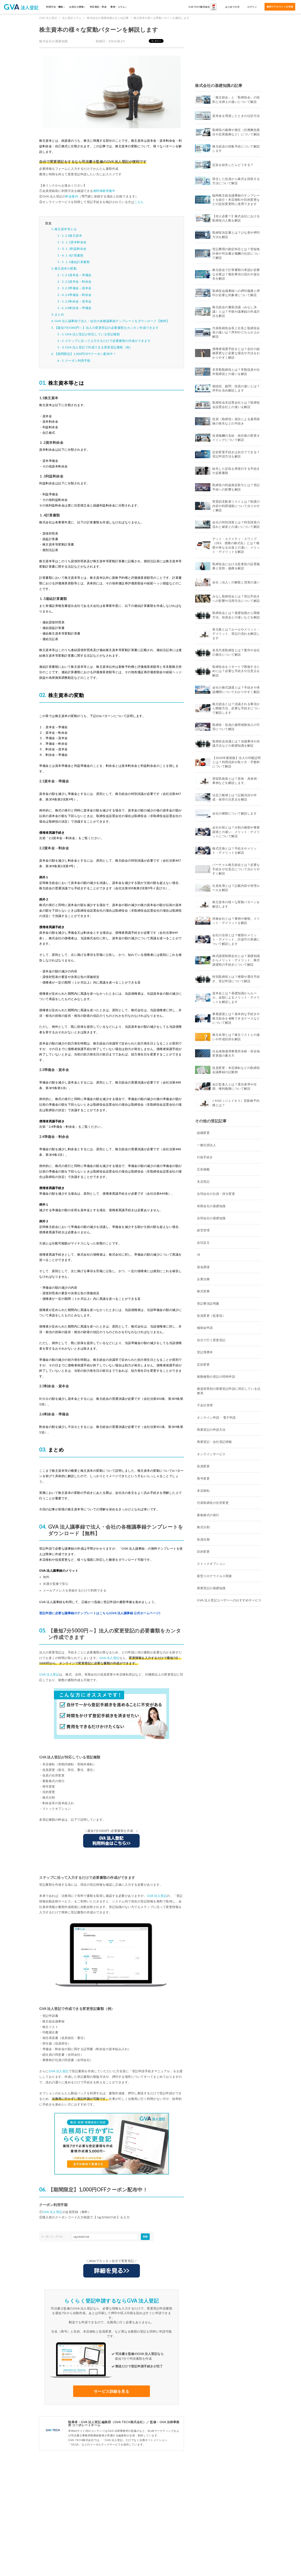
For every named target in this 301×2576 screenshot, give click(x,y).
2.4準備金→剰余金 (78, 294)
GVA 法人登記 (48, 17)
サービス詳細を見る (111, 2391)
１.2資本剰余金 (76, 242)
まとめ (59, 314)
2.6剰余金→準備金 (78, 308)
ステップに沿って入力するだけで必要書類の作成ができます (108, 340)
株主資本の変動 (66, 268)
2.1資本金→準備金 (78, 275)
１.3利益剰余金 (76, 248)
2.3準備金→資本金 (78, 288)
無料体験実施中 (104, 190)
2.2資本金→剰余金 (78, 281)
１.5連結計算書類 (77, 262)
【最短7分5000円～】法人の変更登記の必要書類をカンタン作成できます (107, 327)
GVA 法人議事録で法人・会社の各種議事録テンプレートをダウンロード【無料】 (112, 321)
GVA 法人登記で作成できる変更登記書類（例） (99, 347)
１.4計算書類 (74, 255)
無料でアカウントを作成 (280, 6)
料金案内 (71, 196)
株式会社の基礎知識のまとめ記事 (108, 17)
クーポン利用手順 (77, 360)
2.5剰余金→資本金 (78, 301)
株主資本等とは (66, 229)
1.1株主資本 (73, 235)
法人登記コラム (72, 17)
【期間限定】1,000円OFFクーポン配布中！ (85, 354)
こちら (139, 202)
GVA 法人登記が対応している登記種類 (92, 334)
